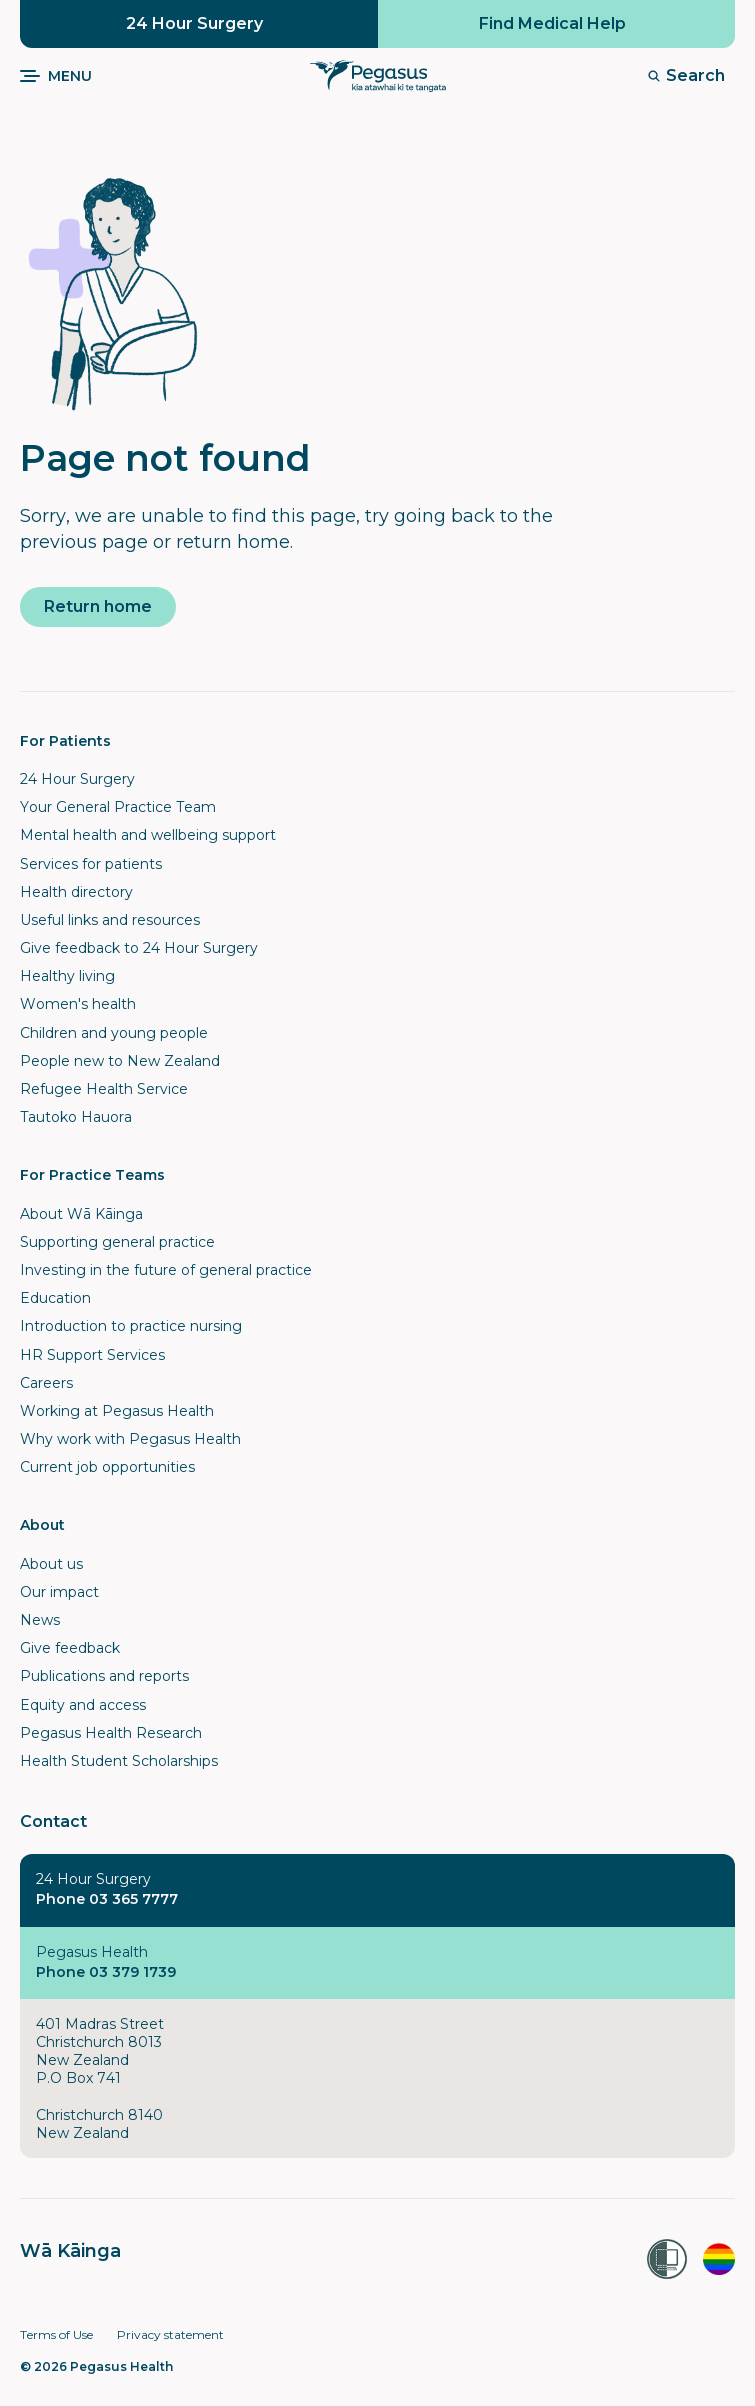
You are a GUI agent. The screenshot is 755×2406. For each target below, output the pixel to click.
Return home (98, 606)
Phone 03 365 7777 (107, 1899)
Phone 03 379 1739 (106, 1972)
